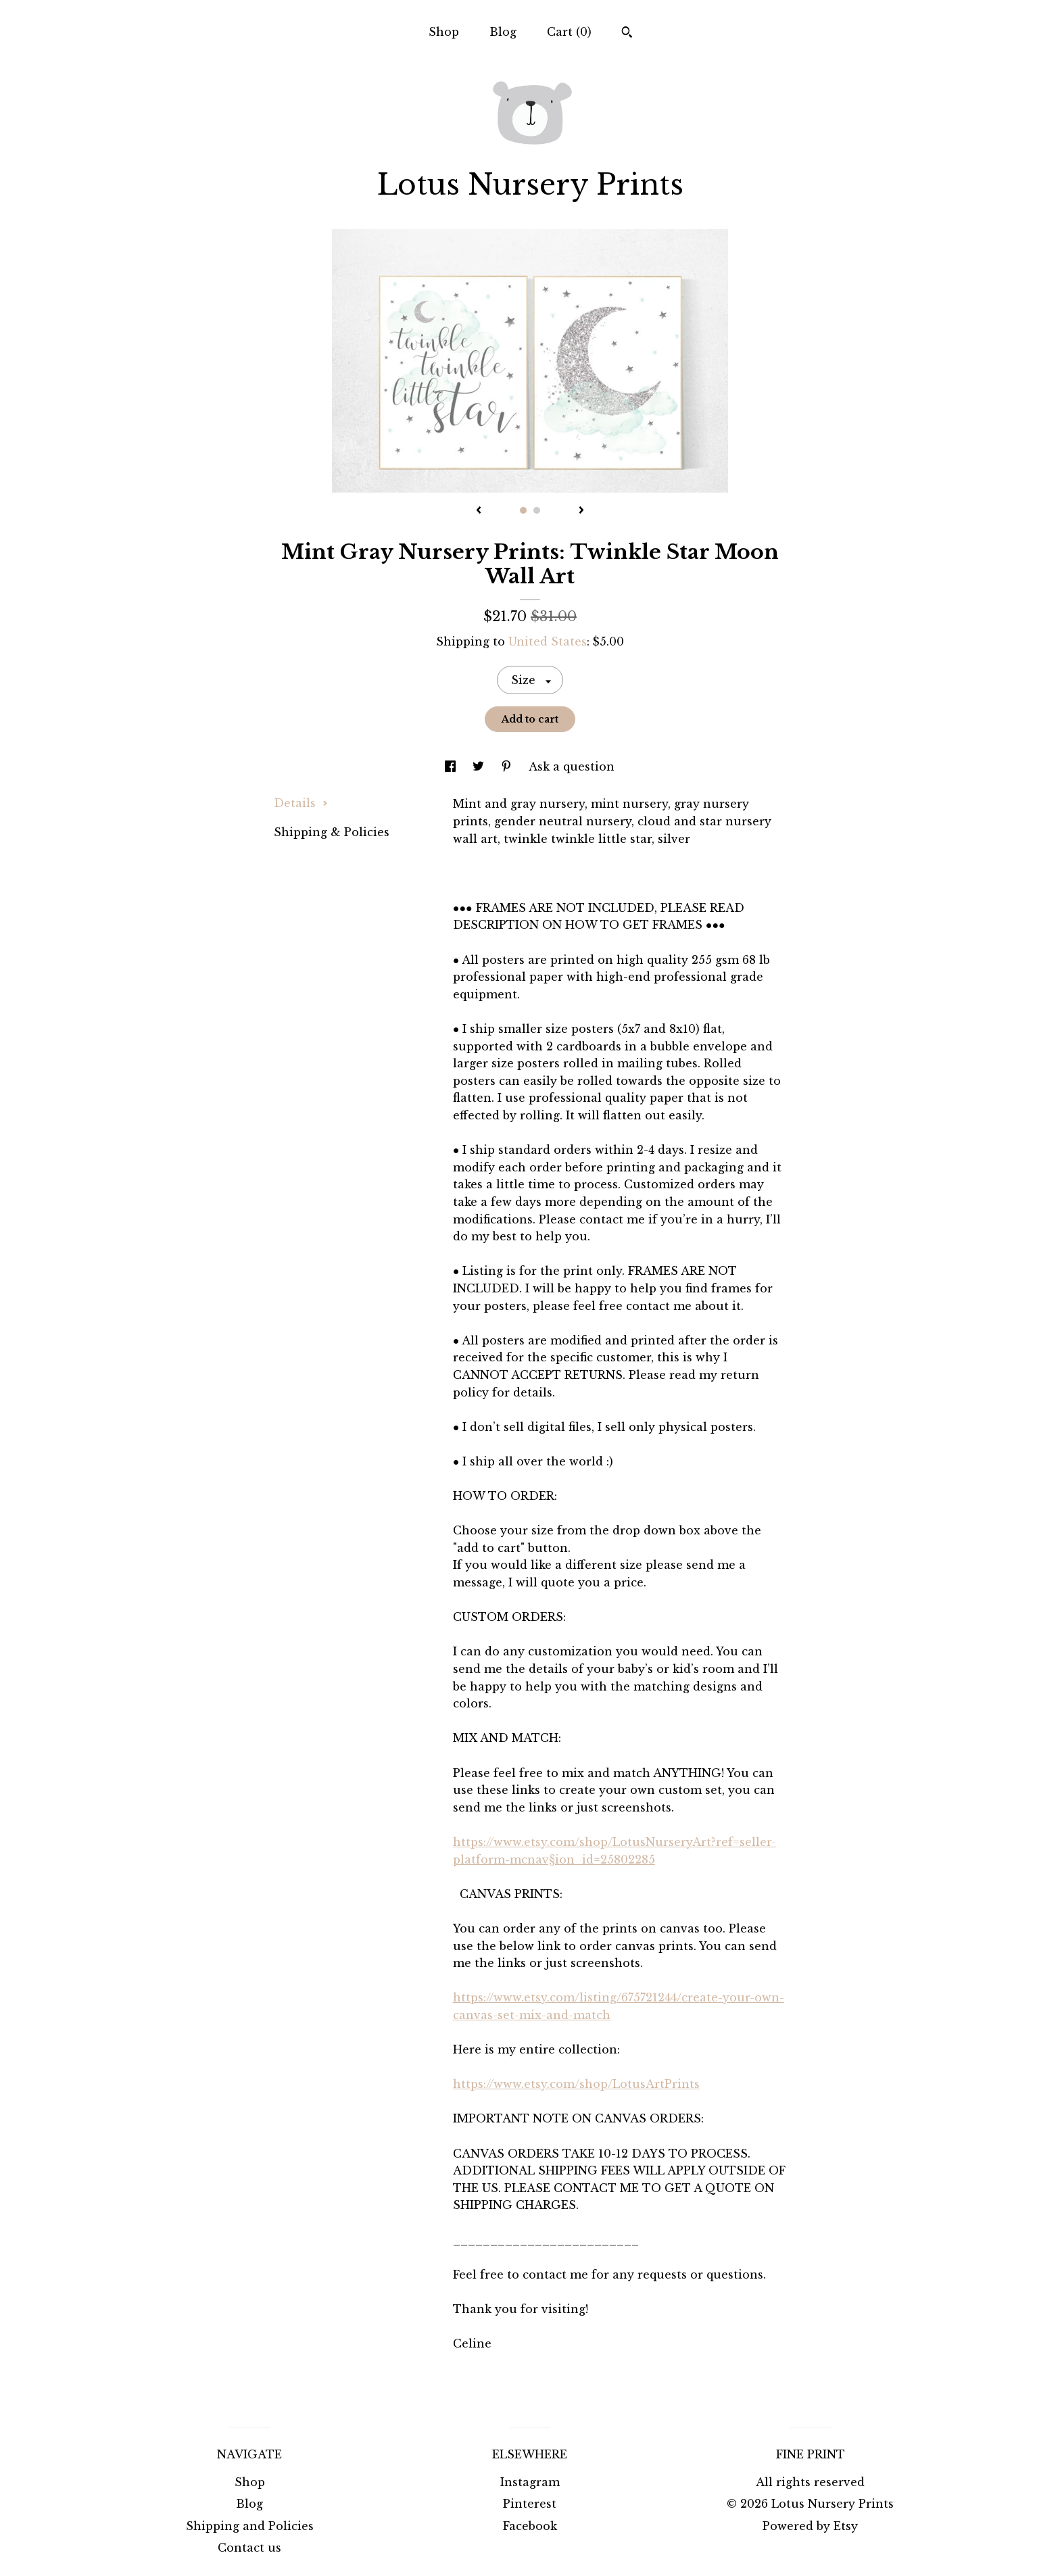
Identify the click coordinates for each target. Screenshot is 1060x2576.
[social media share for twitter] (480, 766)
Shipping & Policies (331, 832)
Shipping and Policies (250, 2526)
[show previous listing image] (478, 511)
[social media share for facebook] (452, 766)
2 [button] (536, 510)
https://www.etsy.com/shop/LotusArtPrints (576, 2084)
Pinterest (529, 2503)
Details (301, 803)
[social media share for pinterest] (508, 766)
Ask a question (572, 766)
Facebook (530, 2526)
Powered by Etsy (810, 2526)
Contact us (249, 2547)
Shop (444, 32)
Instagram (530, 2482)
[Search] (627, 33)
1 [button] (523, 510)
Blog (502, 32)
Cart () (569, 32)
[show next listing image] (581, 511)
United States (547, 641)
